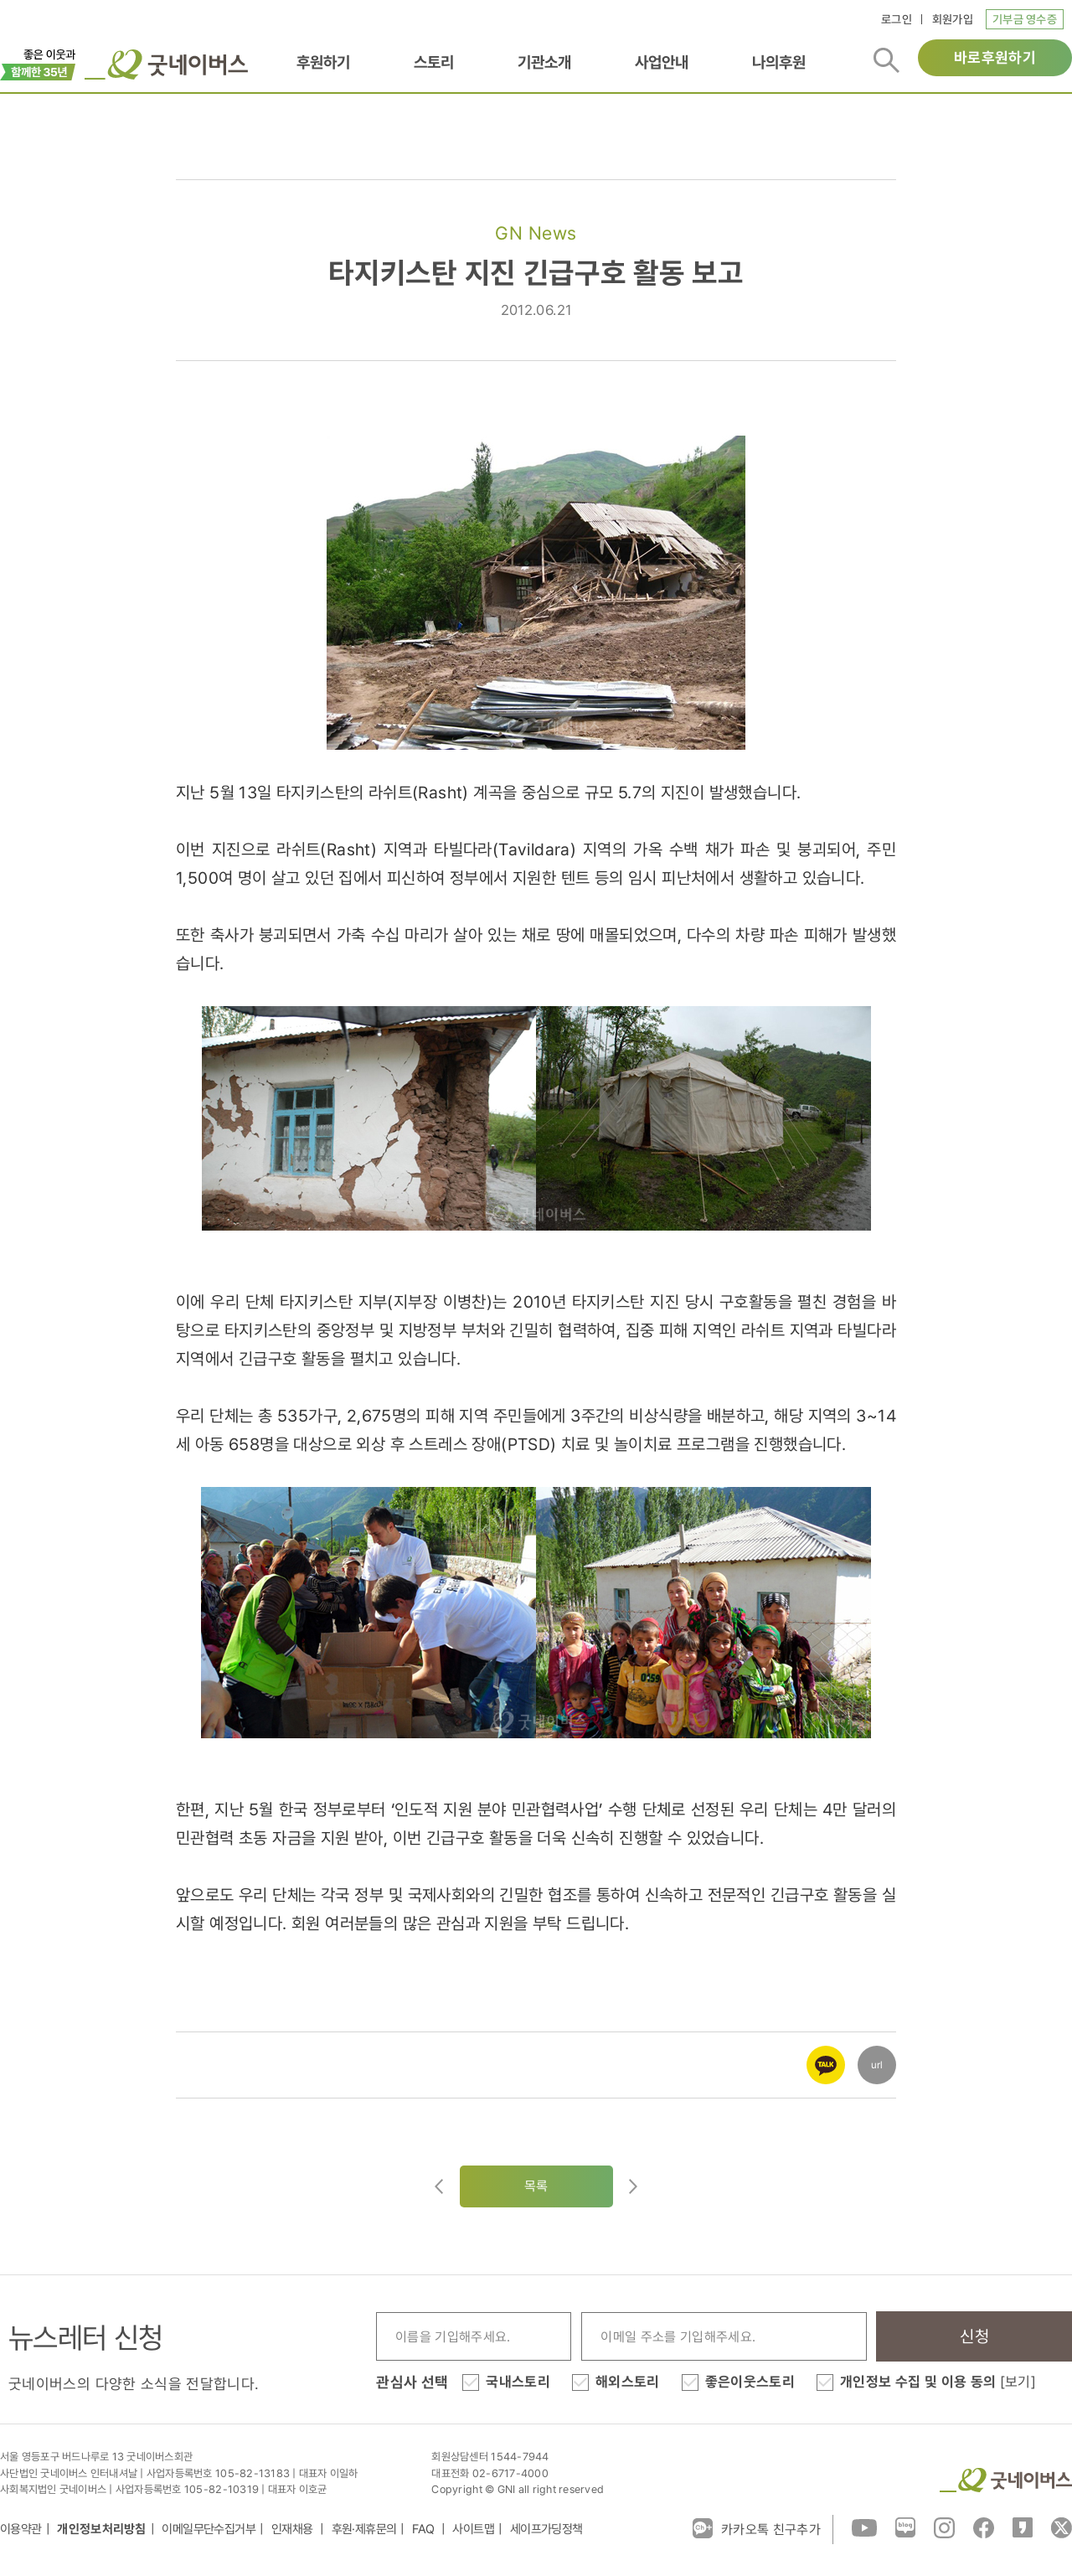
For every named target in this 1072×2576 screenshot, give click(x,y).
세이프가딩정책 (546, 2529)
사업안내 (661, 62)
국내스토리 (518, 2381)
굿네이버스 (1006, 2480)
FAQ (424, 2529)
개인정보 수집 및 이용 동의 (938, 2381)
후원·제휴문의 (364, 2529)
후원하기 (323, 62)
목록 (536, 2186)
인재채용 (293, 2529)
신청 (974, 2336)
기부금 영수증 (1024, 19)
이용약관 (21, 2529)
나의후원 (779, 62)
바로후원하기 (995, 57)
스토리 (434, 62)
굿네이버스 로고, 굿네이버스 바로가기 (166, 64)
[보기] (1018, 2381)
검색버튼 (886, 60)
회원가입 (952, 19)
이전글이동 (438, 2186)
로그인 (896, 19)
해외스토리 (627, 2381)
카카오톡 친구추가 (757, 2528)
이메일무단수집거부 (208, 2529)
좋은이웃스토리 (750, 2381)
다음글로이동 (633, 2186)
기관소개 (544, 62)
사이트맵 (473, 2529)
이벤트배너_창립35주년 (38, 62)
